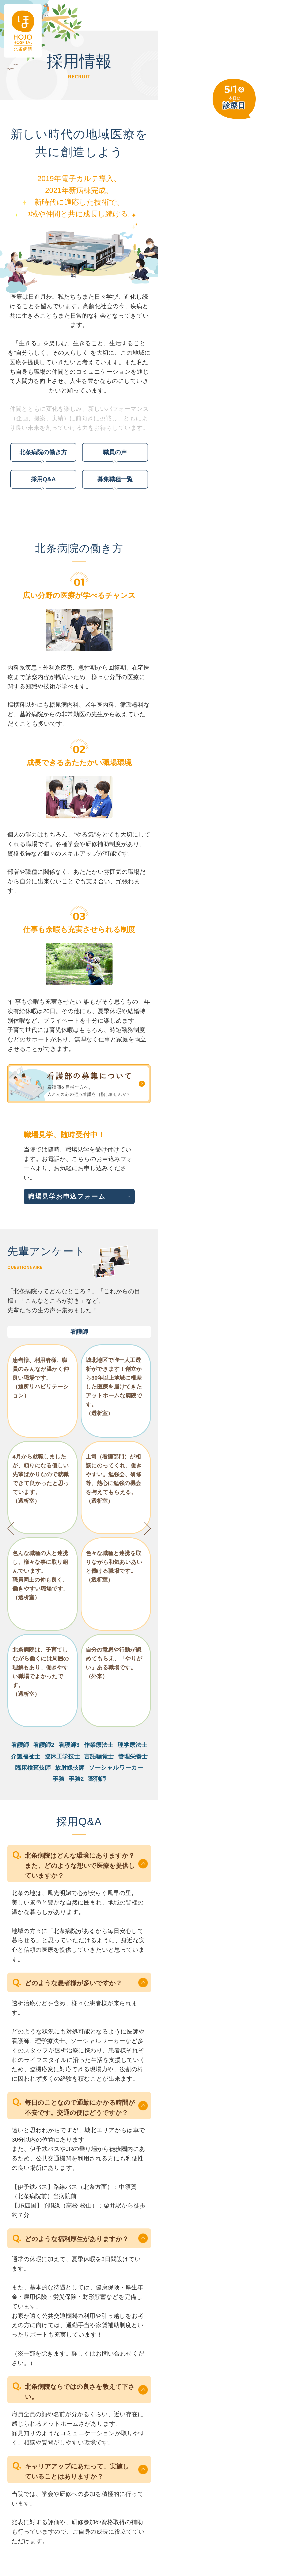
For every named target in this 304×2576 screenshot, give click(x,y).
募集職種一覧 (115, 446)
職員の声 (115, 419)
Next (147, 1495)
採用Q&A (43, 446)
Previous (10, 1495)
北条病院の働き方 (43, 419)
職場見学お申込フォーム (67, 1163)
